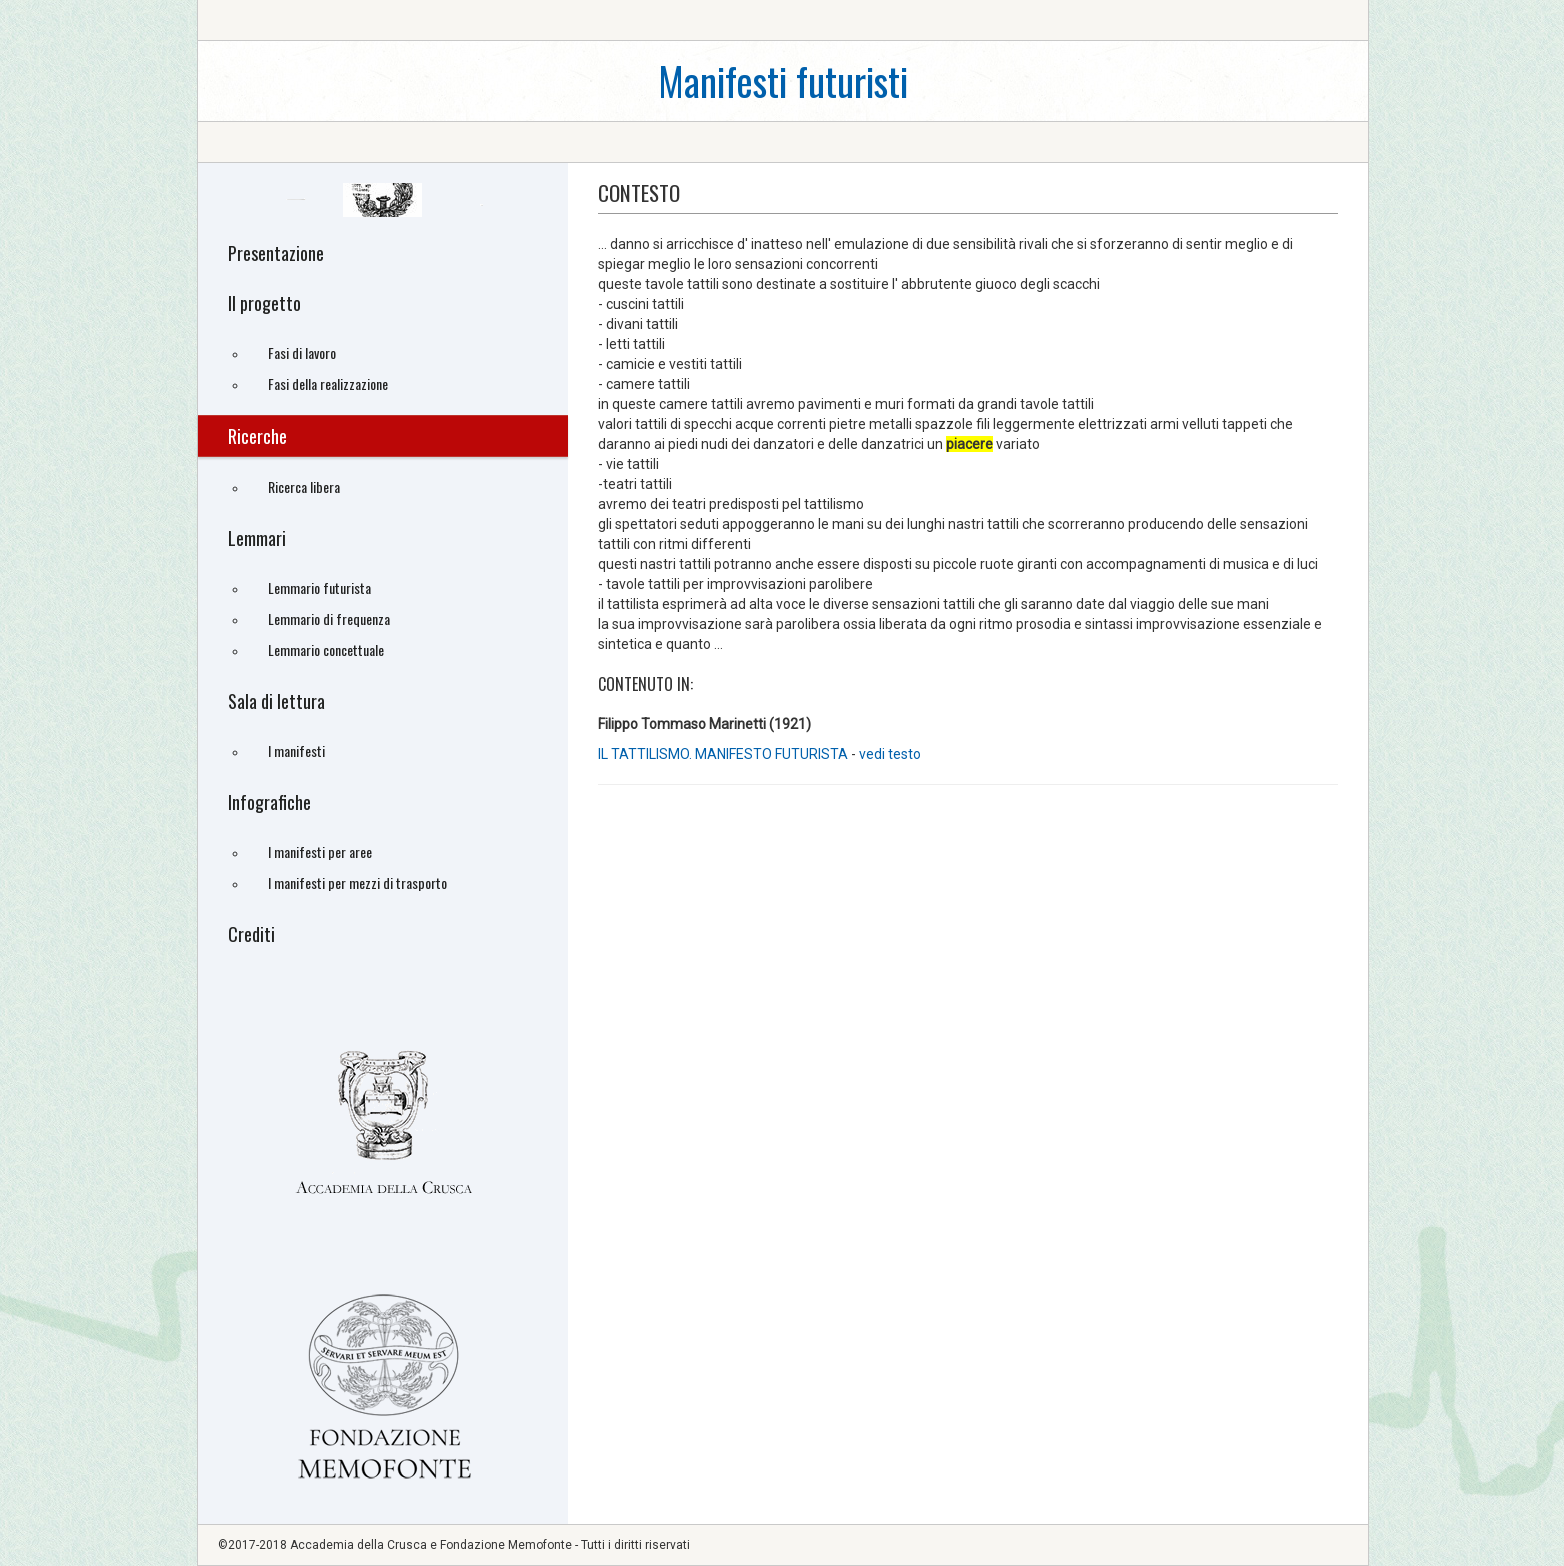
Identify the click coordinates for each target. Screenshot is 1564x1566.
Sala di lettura (276, 701)
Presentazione (276, 253)
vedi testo (890, 754)
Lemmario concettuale (326, 649)
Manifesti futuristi (783, 80)
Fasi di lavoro (302, 352)
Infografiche (269, 802)
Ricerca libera (304, 486)
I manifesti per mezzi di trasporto (357, 882)
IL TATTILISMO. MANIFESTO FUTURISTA (723, 754)
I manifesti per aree (320, 851)
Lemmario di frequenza (329, 618)
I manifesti (296, 750)
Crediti (251, 934)
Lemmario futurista (319, 587)
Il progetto (264, 303)
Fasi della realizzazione (328, 383)
